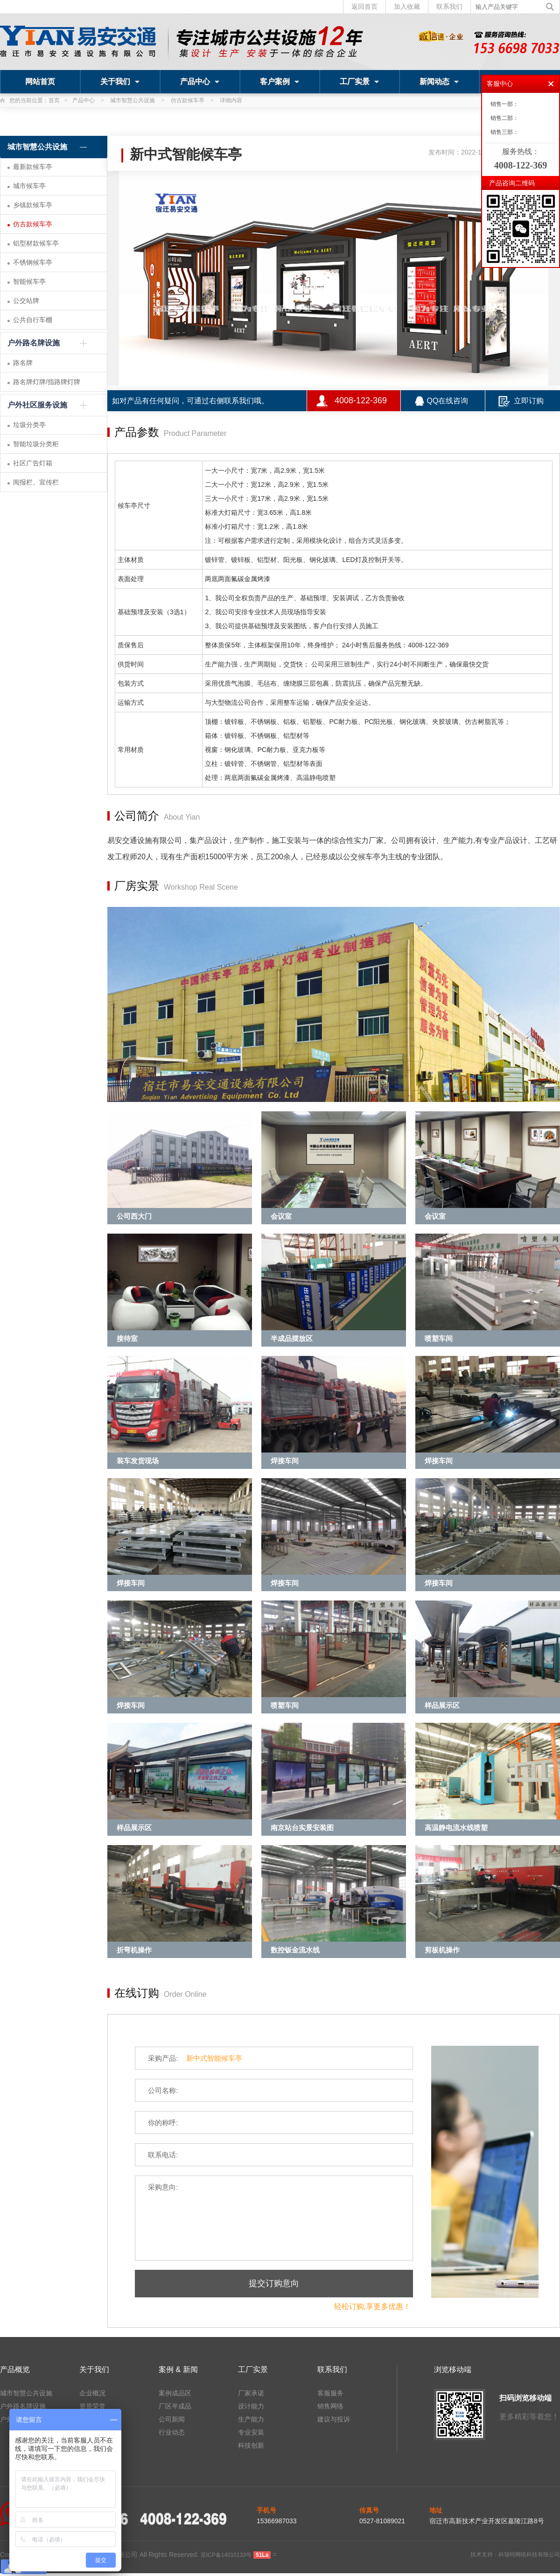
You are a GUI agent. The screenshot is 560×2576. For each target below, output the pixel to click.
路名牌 (23, 362)
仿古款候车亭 (187, 100)
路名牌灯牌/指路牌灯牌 (46, 382)
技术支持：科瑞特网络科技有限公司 (515, 2554)
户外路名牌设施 (33, 343)
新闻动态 (439, 81)
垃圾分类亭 (29, 424)
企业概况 (92, 2393)
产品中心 (199, 81)
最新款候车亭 (32, 166)
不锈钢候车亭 (32, 262)
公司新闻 (172, 2419)
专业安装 (251, 2432)
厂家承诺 (251, 2393)
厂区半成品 (175, 2406)
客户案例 (279, 81)
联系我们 (449, 6)
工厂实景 (359, 81)
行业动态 (172, 2432)
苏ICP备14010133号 (226, 2555)
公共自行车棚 (32, 319)
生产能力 (251, 2419)
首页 (54, 100)
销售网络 (330, 2406)
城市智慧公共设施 (132, 100)
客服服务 (330, 2393)
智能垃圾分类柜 (36, 444)
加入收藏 (407, 6)
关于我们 (120, 81)
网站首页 (40, 81)
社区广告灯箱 (32, 463)
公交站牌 (26, 300)
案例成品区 (175, 2393)
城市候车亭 (29, 186)
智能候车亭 (29, 281)
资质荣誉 (92, 2406)
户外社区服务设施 (37, 405)
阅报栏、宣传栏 (36, 482)
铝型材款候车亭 (36, 243)
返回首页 (364, 6)
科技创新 (251, 2445)
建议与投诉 (333, 2419)
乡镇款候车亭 (32, 205)
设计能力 (251, 2406)
